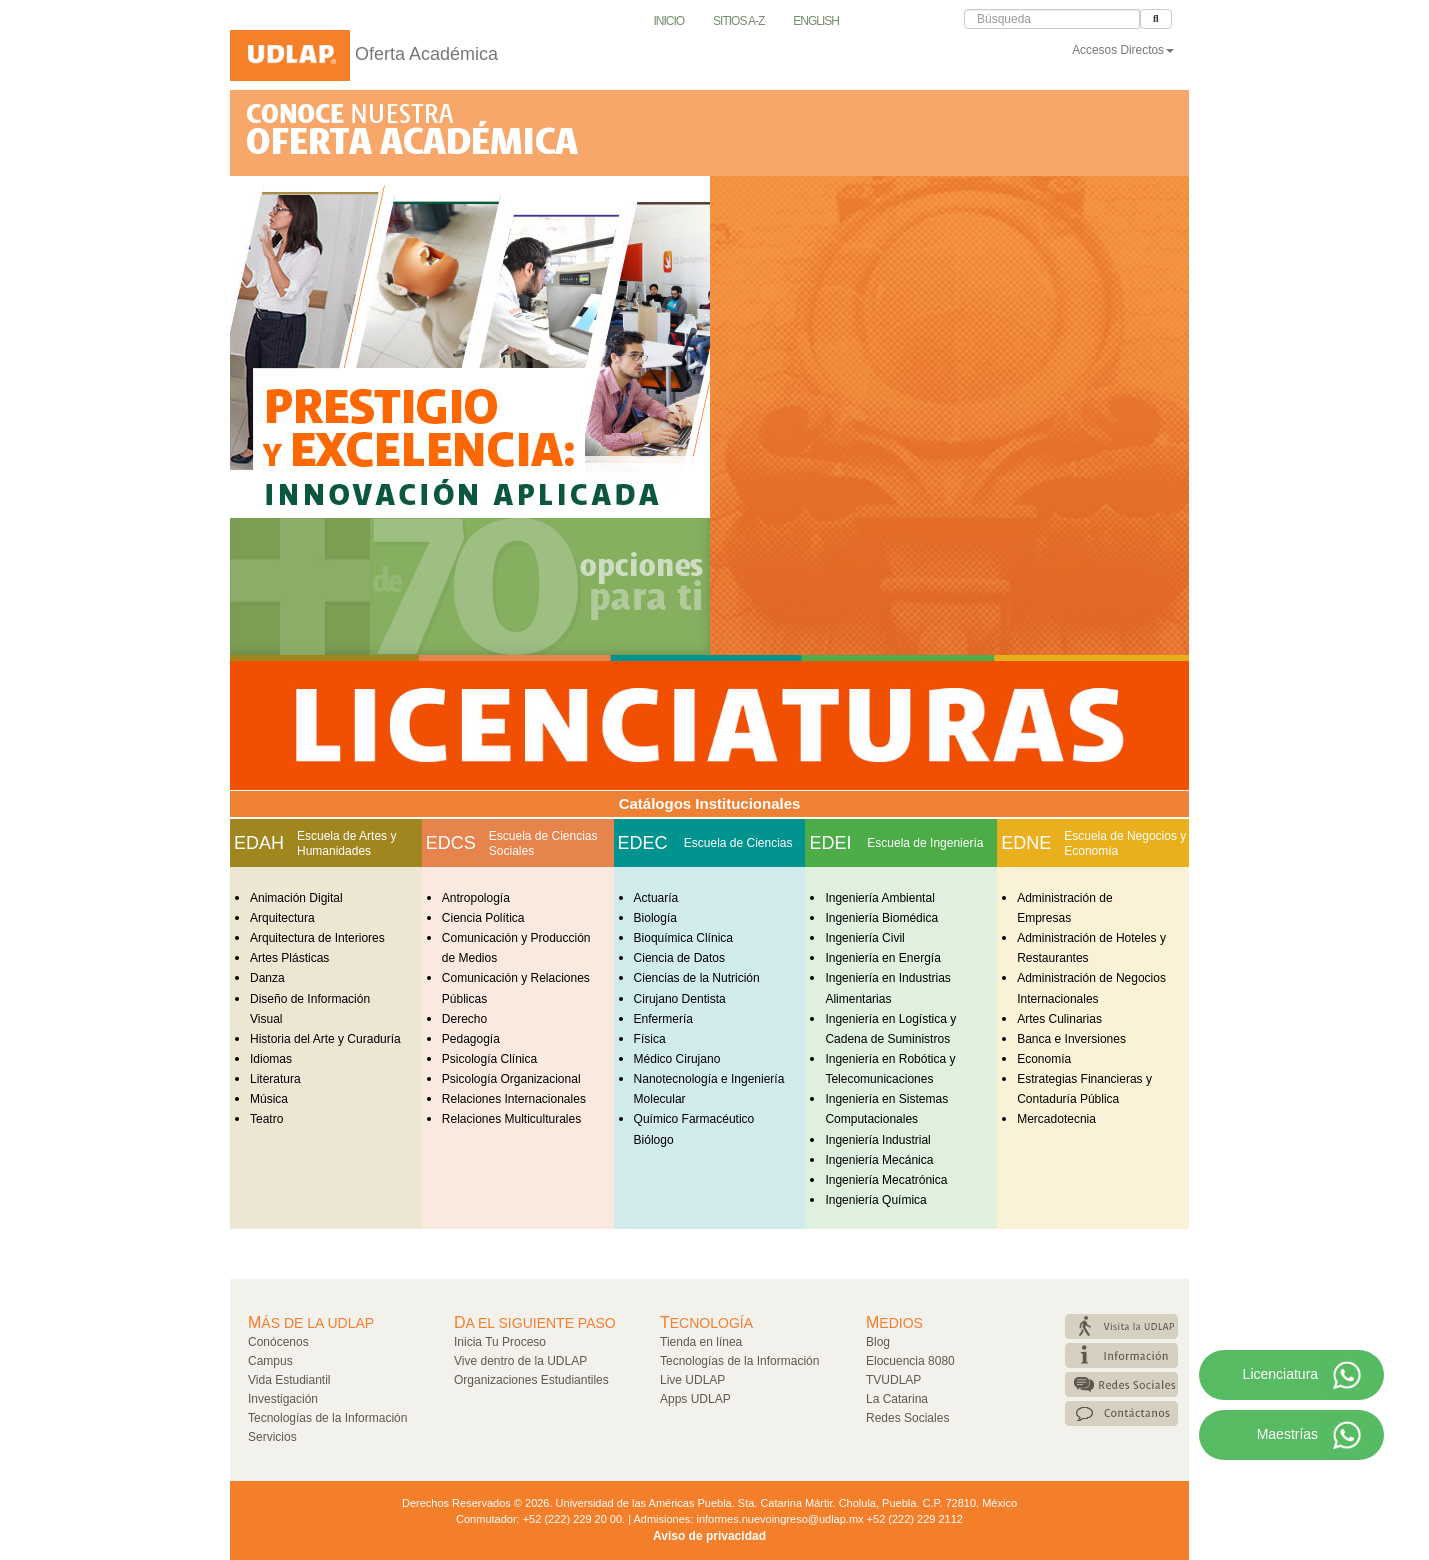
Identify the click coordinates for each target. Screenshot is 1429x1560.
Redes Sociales (907, 1418)
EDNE (1026, 843)
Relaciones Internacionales (514, 1099)
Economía (1044, 1059)
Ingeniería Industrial (877, 1140)
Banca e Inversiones (1071, 1039)
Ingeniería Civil (864, 938)
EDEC (643, 843)
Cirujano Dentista (680, 999)
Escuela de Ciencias (738, 843)
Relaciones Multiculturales (511, 1119)
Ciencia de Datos (679, 958)
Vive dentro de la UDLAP (520, 1361)
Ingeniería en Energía (882, 958)
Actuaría (656, 898)
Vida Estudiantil (289, 1380)
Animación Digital (296, 898)
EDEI (830, 843)
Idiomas (271, 1059)
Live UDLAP (692, 1380)
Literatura (275, 1079)
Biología (655, 918)
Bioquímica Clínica (683, 938)
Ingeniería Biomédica (881, 918)
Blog (878, 1342)
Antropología (476, 898)
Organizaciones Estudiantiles (531, 1380)
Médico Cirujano (677, 1059)
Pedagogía (471, 1039)
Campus (270, 1361)
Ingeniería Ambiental (879, 898)
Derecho (464, 1019)
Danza (267, 978)
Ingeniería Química (875, 1200)
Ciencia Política (483, 918)
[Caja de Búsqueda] (1052, 19)
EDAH (259, 843)
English (816, 21)
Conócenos (278, 1342)
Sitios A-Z (738, 21)
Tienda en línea (701, 1342)
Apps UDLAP (695, 1399)
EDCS (451, 843)
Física (650, 1039)
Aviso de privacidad (709, 1536)
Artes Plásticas (289, 958)
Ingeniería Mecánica (879, 1160)
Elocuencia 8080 (910, 1361)
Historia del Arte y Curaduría (325, 1039)
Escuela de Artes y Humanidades (346, 843)
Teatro (266, 1119)
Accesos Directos (1123, 50)
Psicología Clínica (489, 1059)
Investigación (283, 1399)
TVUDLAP (893, 1380)
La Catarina (897, 1399)
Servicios (272, 1437)
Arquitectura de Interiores (317, 938)
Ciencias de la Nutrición (697, 978)
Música (269, 1099)
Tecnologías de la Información (327, 1418)
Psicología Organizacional (511, 1079)
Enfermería (663, 1019)
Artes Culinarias (1059, 1019)
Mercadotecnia (1056, 1119)
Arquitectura (282, 918)
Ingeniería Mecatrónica (886, 1180)
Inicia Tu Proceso (500, 1342)
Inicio (669, 21)
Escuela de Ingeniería (925, 843)
